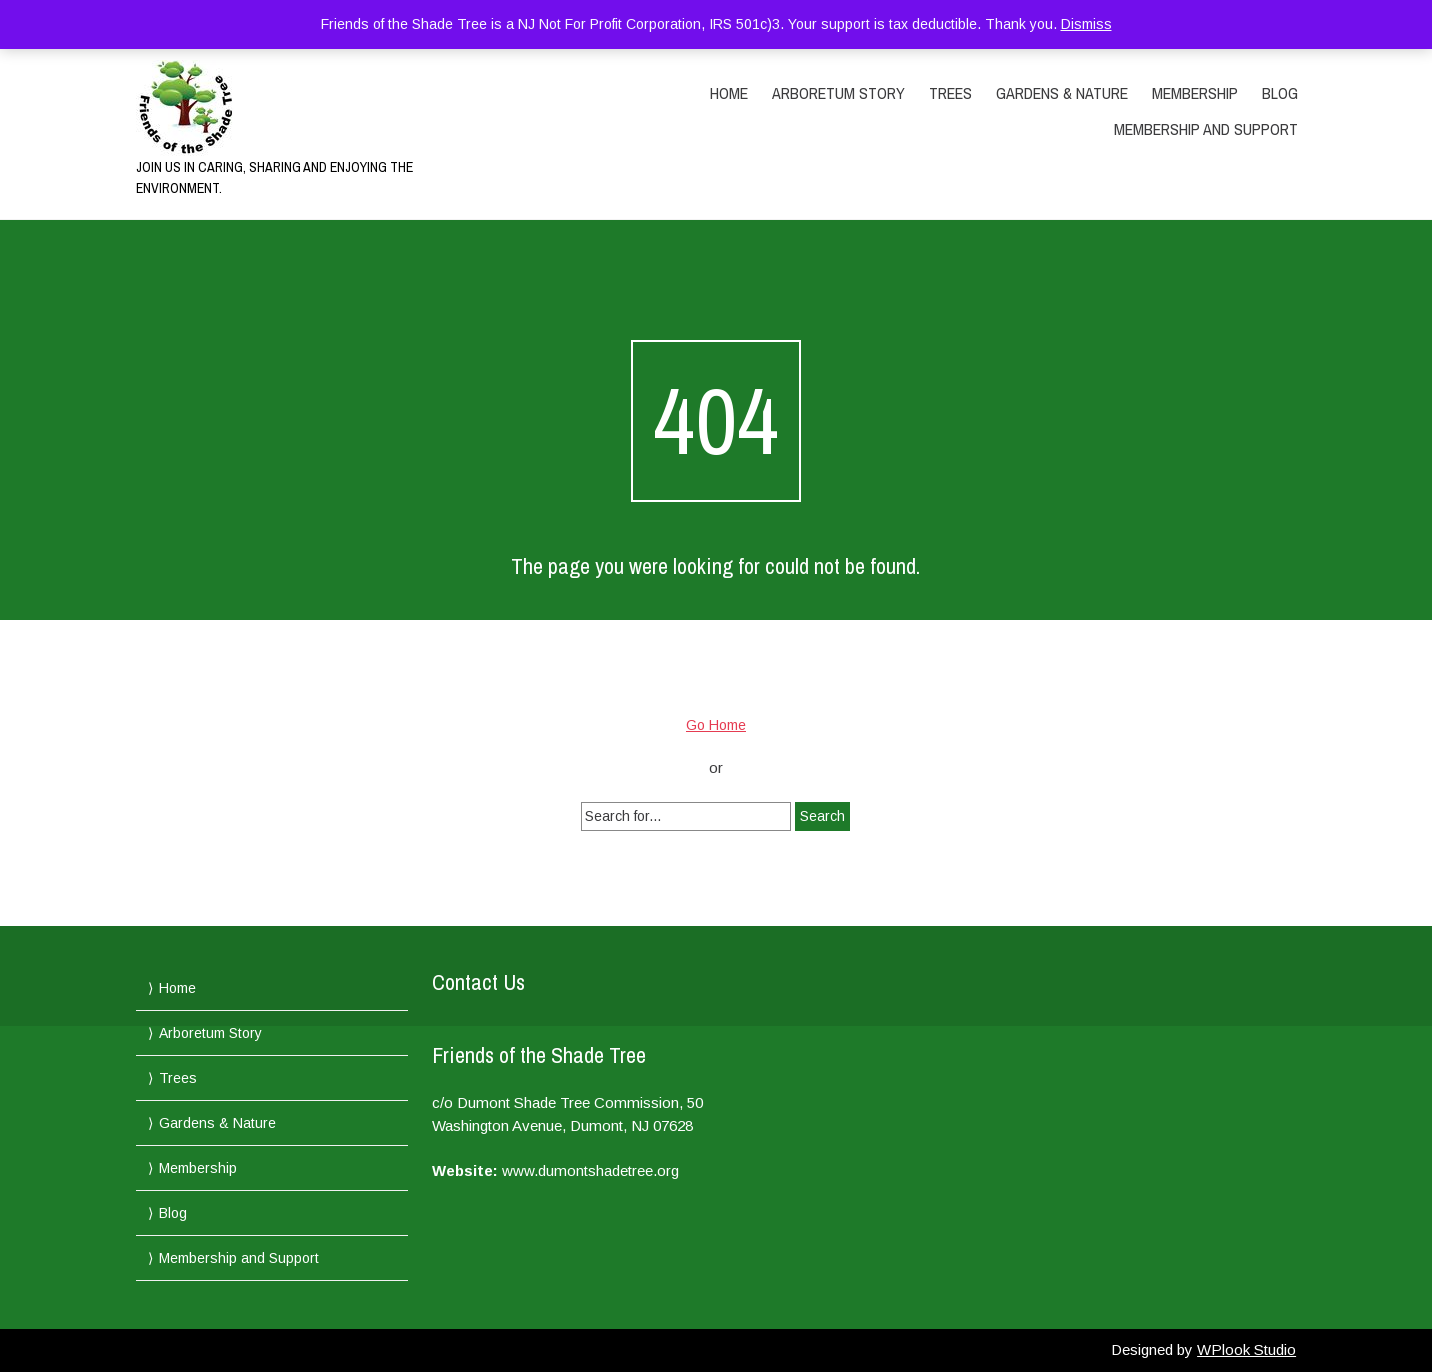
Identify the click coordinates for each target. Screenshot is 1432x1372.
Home (729, 93)
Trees (950, 93)
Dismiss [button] (1086, 24)
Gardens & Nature (1062, 93)
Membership (1195, 93)
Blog (1280, 93)
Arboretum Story (838, 93)
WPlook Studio (1246, 1349)
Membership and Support (1206, 129)
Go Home (716, 725)
